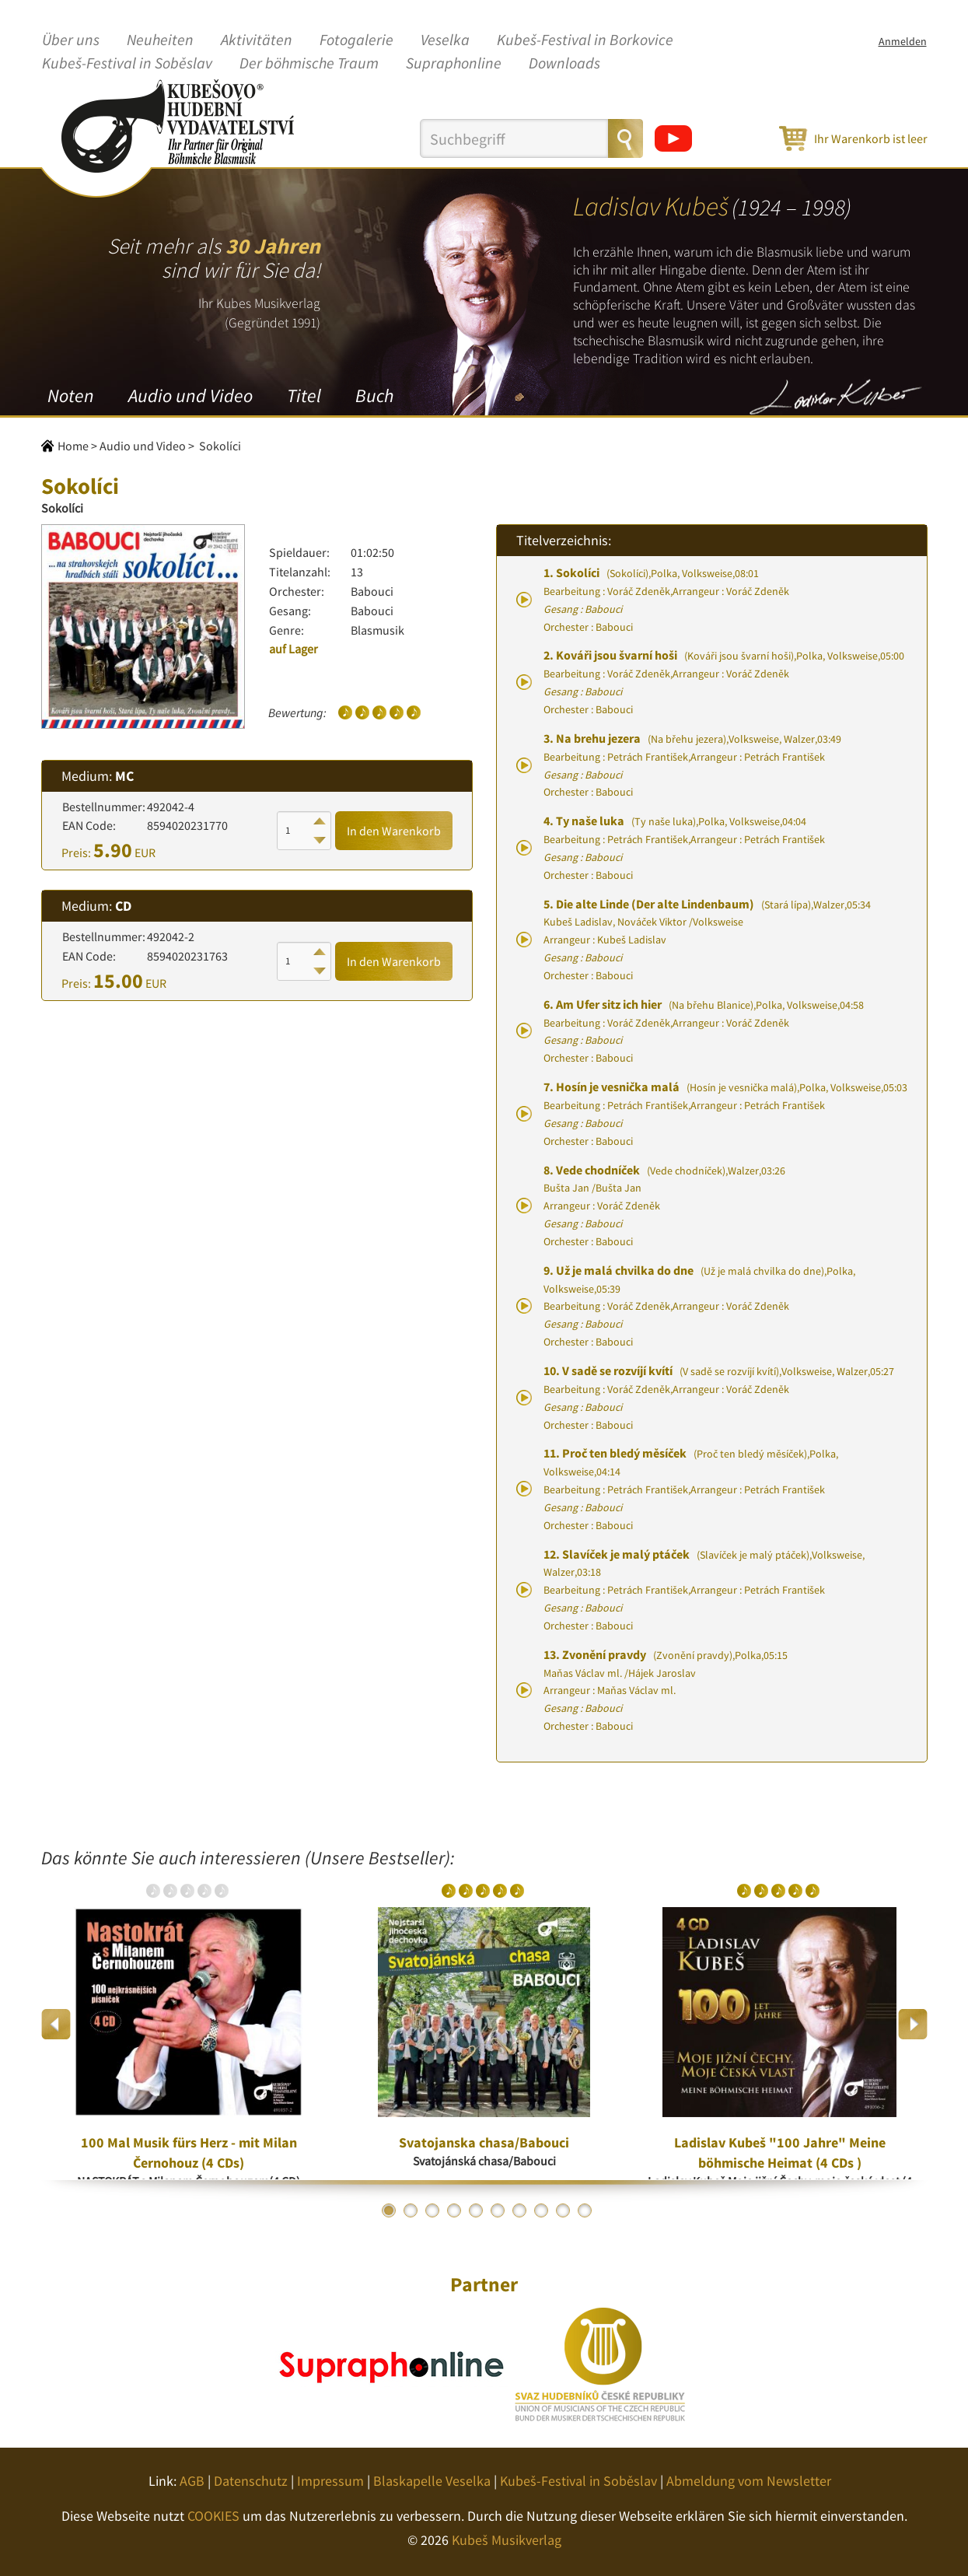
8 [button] (541, 2210)
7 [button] (519, 2210)
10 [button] (584, 2210)
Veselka (445, 40)
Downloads (564, 63)
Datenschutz (251, 2481)
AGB (192, 2481)
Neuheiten (160, 40)
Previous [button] (56, 2024)
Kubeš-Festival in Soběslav (127, 63)
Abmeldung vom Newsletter (748, 2481)
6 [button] (497, 2210)
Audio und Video (190, 395)
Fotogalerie (356, 40)
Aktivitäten (256, 40)
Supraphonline (453, 63)
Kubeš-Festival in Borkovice (585, 40)
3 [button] (432, 2210)
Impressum (330, 2481)
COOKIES (213, 2516)
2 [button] (410, 2210)
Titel (304, 395)
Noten (70, 395)
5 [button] (476, 2210)
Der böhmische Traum (309, 63)
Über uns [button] (71, 40)
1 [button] (388, 2210)
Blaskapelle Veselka (432, 2481)
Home (73, 445)
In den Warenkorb (394, 830)
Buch (374, 395)
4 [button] (454, 2210)
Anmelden (903, 41)
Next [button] (912, 2024)
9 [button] (563, 2210)
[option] (189, 2023)
